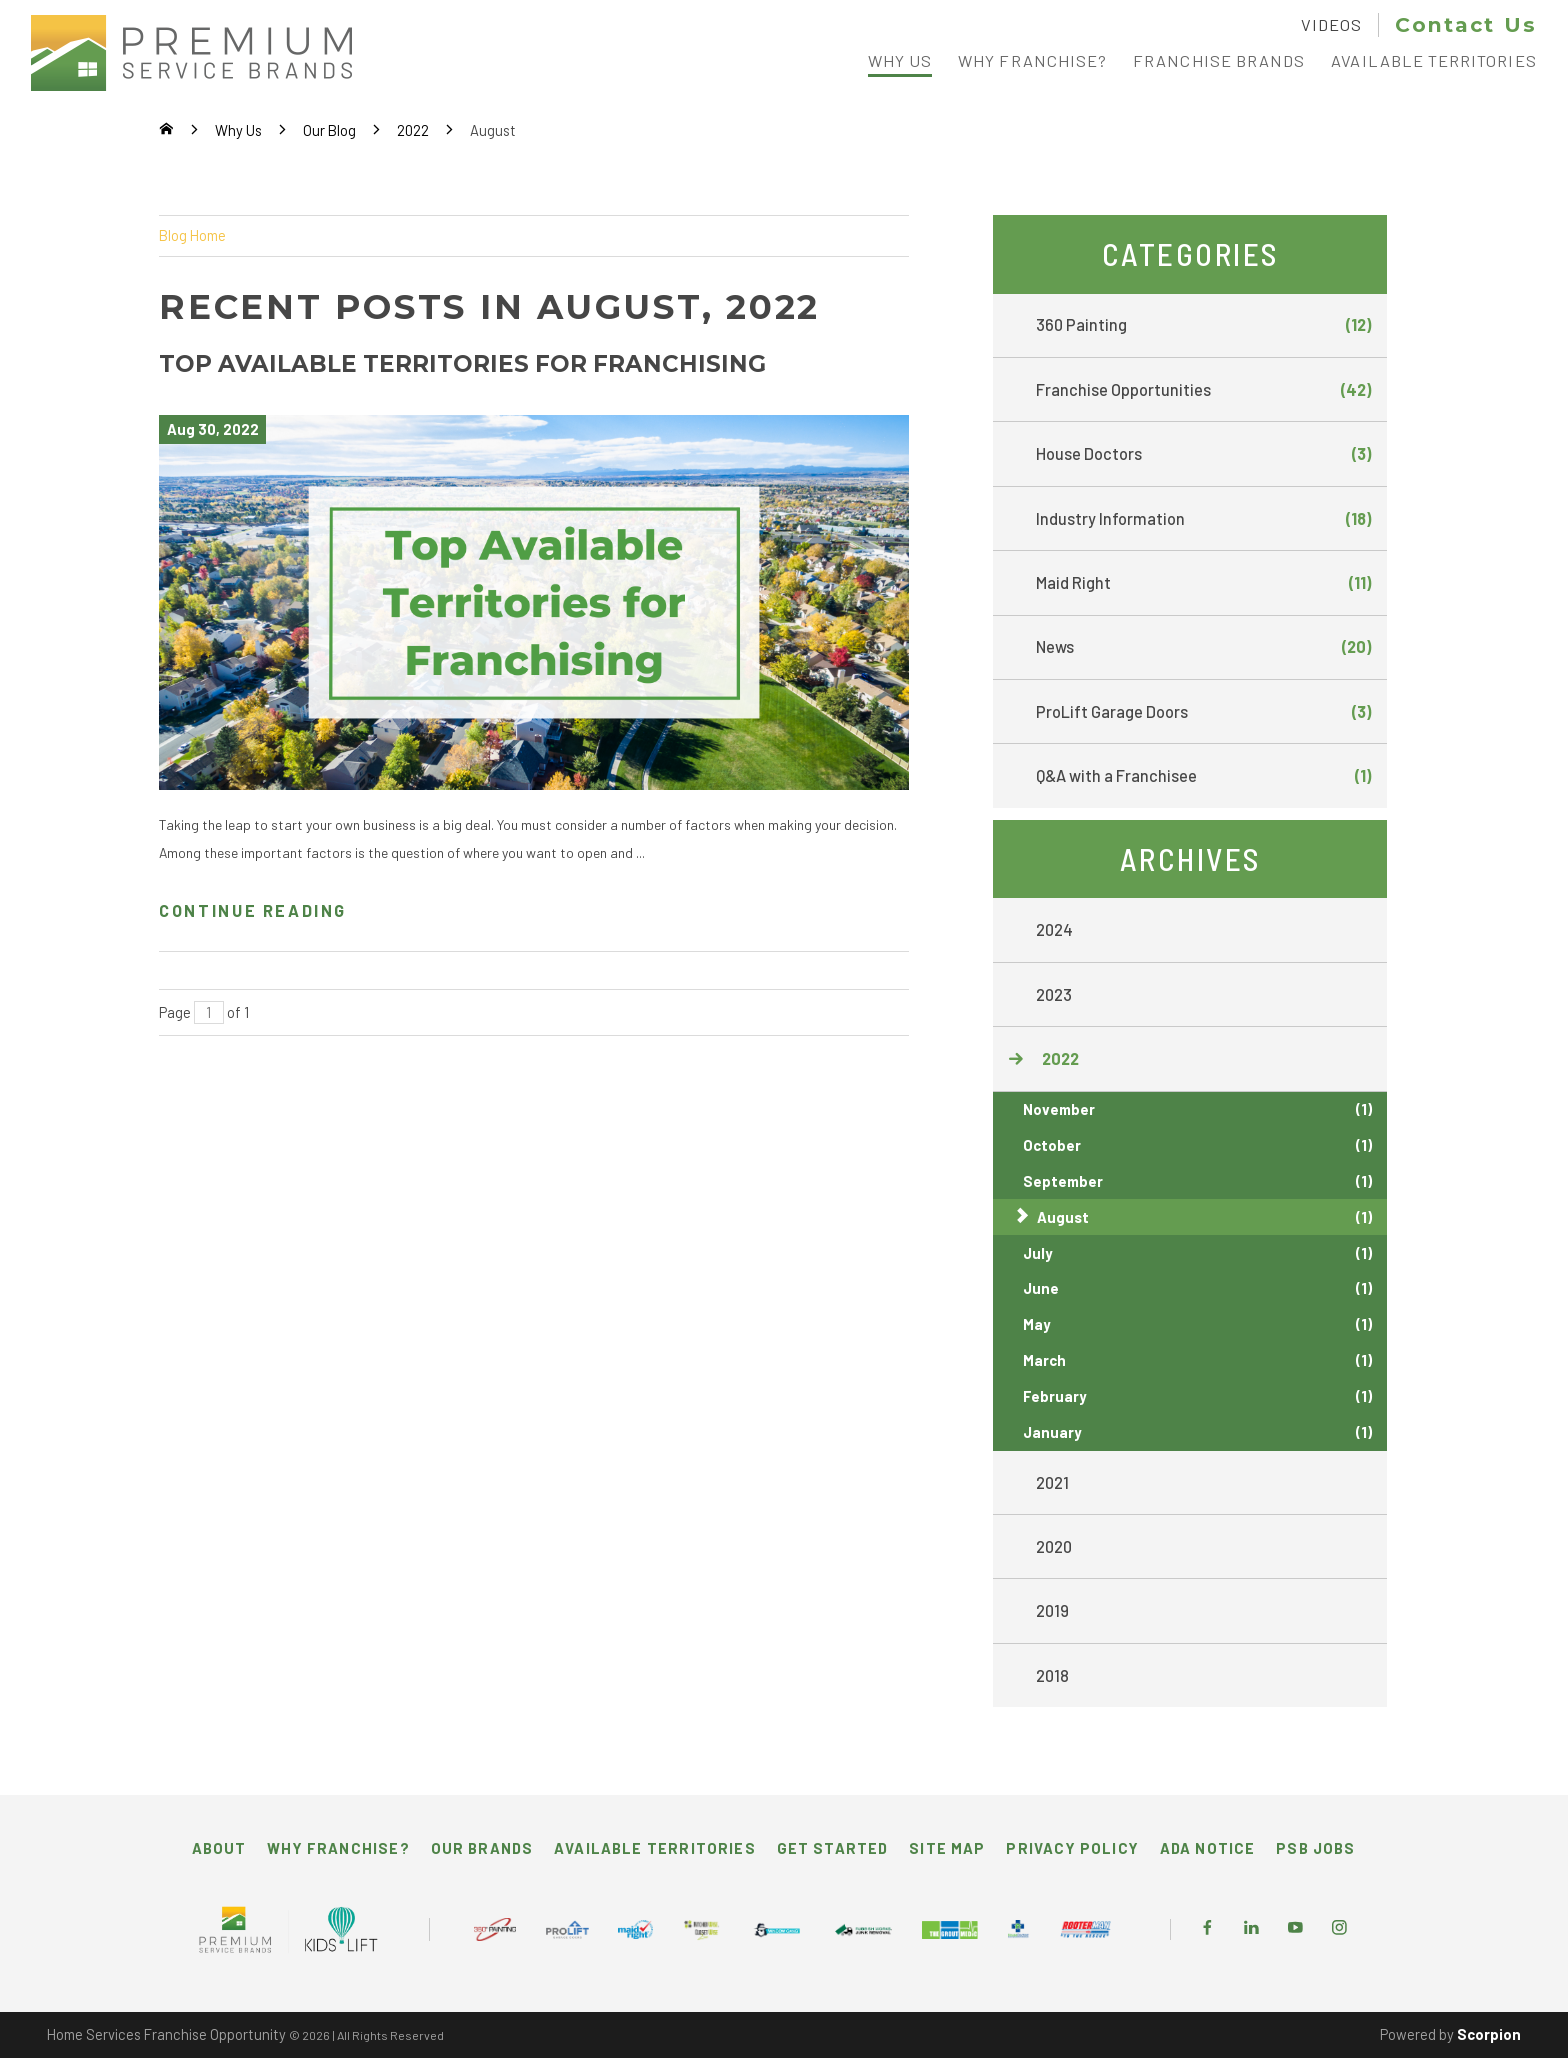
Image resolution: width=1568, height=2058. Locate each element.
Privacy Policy (1072, 1848)
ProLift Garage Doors (1203, 712)
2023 (1054, 994)
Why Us (238, 130)
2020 (1054, 1546)
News (1203, 647)
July (1198, 1253)
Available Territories (655, 1848)
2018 (1052, 1675)
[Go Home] (166, 130)
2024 (1054, 929)
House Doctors (1203, 454)
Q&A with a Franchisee (1203, 776)
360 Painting (1203, 325)
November (1198, 1109)
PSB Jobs (1315, 1848)
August (1204, 1217)
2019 (1052, 1610)
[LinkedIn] (1251, 1929)
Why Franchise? (338, 1848)
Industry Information (1203, 519)
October (1198, 1145)
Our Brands (482, 1848)
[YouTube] (1295, 1929)
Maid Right (1203, 583)
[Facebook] (1207, 1929)
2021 (1052, 1482)
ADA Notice (1208, 1848)
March (1198, 1360)
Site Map (947, 1848)
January (1198, 1432)
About (219, 1848)
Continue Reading (253, 910)
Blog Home (192, 235)
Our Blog (329, 130)
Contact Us (1465, 24)
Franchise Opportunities (1203, 390)
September (1198, 1181)
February (1198, 1396)
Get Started (833, 1848)
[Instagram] (1339, 1929)
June (1198, 1288)
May (1198, 1324)
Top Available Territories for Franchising (462, 364)
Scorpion (1489, 2034)
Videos (1331, 24)
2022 (413, 130)
